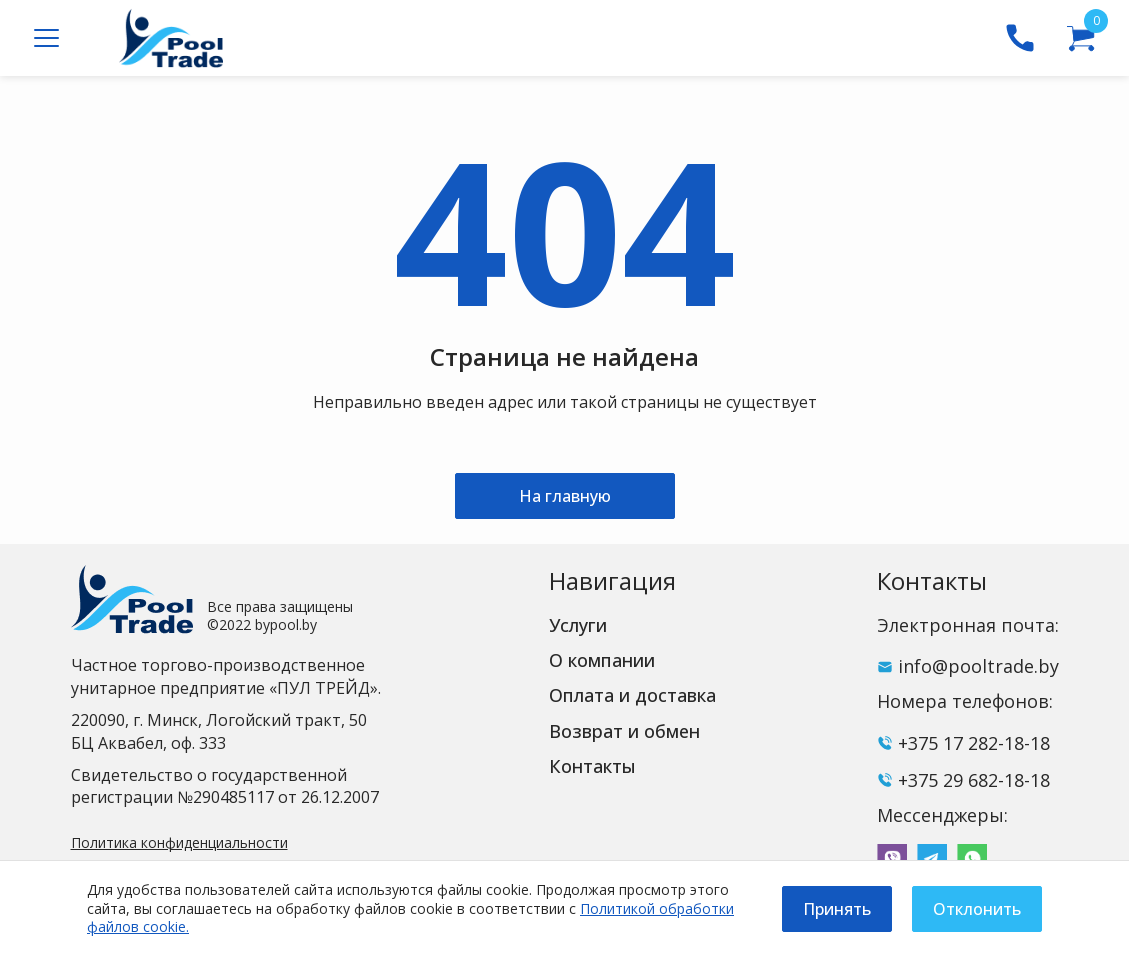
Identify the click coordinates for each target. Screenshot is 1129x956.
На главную (565, 496)
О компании (602, 660)
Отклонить (977, 909)
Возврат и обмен (624, 731)
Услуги (578, 625)
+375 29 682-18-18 (974, 780)
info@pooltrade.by (978, 666)
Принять (837, 909)
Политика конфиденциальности (179, 842)
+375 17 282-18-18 (974, 743)
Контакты (592, 766)
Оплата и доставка (632, 695)
